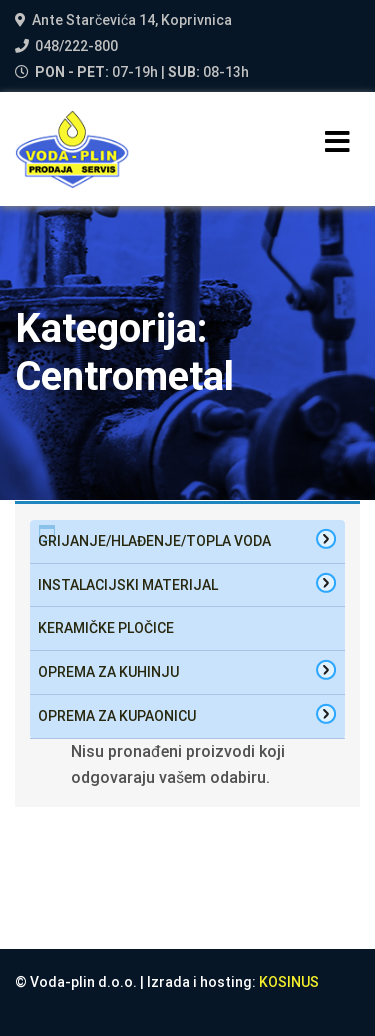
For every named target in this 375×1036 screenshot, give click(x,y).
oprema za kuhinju (108, 672)
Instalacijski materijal (128, 585)
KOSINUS (289, 982)
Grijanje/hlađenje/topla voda (154, 541)
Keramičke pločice (106, 628)
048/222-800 (76, 46)
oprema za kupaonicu (117, 716)
